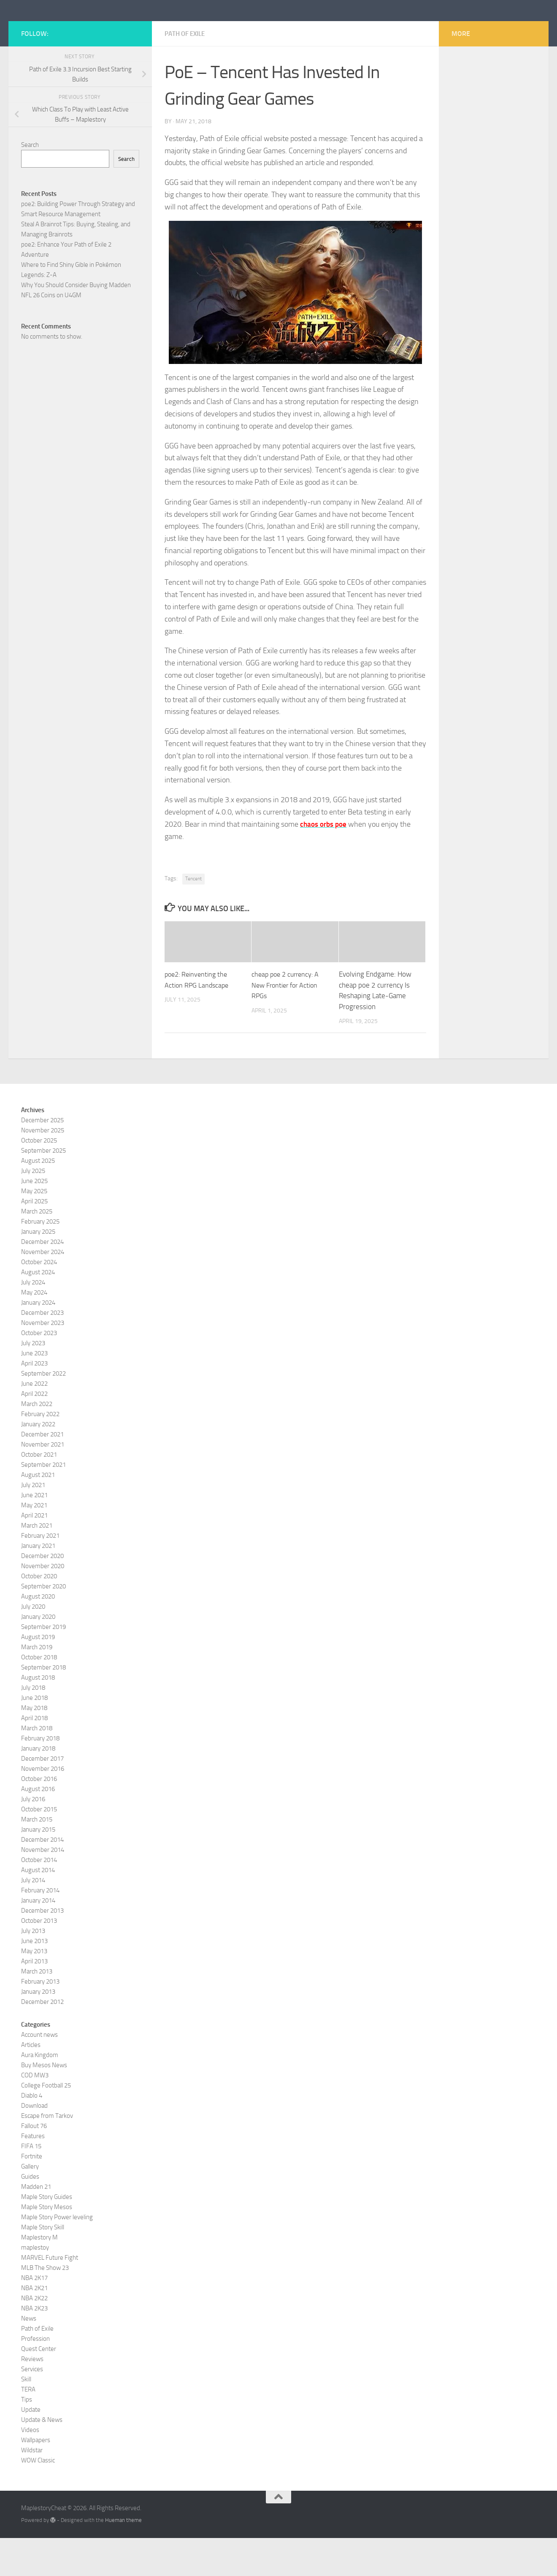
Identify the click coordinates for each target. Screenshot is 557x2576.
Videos (30, 2468)
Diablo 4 (31, 2133)
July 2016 (33, 1837)
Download (34, 2143)
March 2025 (36, 1249)
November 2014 (42, 1888)
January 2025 (38, 1269)
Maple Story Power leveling (57, 2255)
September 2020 (43, 1624)
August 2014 (38, 1908)
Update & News (41, 2458)
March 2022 (36, 1442)
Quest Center (38, 2387)
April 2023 (34, 1401)
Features (33, 2174)
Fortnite (31, 2194)
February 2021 (40, 1573)
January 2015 (38, 1867)
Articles (31, 2083)
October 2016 (39, 1817)
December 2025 (42, 1158)
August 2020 (38, 1634)
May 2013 (34, 1989)
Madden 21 (36, 2225)
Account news (39, 2073)
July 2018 (33, 1725)
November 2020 (42, 1604)
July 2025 (33, 1209)
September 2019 (43, 1665)
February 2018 (40, 1776)
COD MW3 (35, 2113)
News (28, 2356)
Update (31, 2447)
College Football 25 (46, 2123)
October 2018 (39, 1695)
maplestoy (35, 2285)
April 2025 (34, 1239)
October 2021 (39, 1492)
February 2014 (40, 1928)
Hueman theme (123, 2558)
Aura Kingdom (39, 2093)
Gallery (30, 2204)
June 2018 (34, 1736)
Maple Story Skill (42, 2265)
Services (32, 2407)
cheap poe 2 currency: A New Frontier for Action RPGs (287, 1023)
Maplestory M (39, 2275)
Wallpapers (35, 2478)
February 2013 (40, 2019)
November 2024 (42, 1290)
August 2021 (38, 1513)
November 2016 (42, 1807)
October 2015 (39, 1847)
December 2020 (42, 1594)
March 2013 (36, 2009)
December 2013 (42, 1948)
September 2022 (43, 1411)
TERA (28, 2427)
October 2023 (39, 1371)
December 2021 (42, 1472)
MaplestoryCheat (84, 29)
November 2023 (42, 1361)
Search (30, 183)
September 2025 (43, 1188)
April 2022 (34, 1432)
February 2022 (40, 1452)
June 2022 (34, 1421)
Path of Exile (186, 72)
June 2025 (34, 1219)
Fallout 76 (34, 2164)
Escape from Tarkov (47, 2154)
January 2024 (38, 1340)
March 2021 (36, 1563)
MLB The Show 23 (45, 2306)
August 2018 (38, 1715)
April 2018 (34, 1756)
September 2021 (43, 1503)
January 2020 (38, 1655)
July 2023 (33, 1381)
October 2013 (39, 1959)
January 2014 (38, 1938)
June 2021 (34, 1533)
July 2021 (33, 1523)
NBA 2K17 (34, 2316)
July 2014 (33, 1918)
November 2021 (42, 1482)
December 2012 (42, 2040)
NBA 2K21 (34, 2326)
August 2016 (38, 1827)
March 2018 (36, 1766)
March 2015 (36, 1857)
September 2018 (43, 1705)
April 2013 (34, 1999)
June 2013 (34, 1979)
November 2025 (42, 1168)
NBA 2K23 (34, 2346)
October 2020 (39, 1614)
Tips (26, 2437)
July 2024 (33, 1320)
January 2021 (38, 1584)
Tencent (193, 917)
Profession (35, 2377)
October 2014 (39, 1898)
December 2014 (42, 1877)
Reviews (32, 2397)
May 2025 (34, 1229)
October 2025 (39, 1178)
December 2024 (42, 1280)
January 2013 (38, 2029)
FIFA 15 (31, 2184)
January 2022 (38, 1462)
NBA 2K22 (34, 2336)
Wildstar (32, 2488)
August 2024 (38, 1310)
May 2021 (34, 1543)
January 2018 (38, 1786)
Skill (26, 2417)
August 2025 (38, 1198)
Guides (30, 2214)
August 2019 (38, 1675)
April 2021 (34, 1553)
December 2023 (42, 1351)
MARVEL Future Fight (49, 2295)
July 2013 (33, 1969)
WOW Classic (38, 2498)
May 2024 (34, 1330)
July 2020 (33, 1644)
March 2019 (36, 1685)
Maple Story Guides (46, 2235)
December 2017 (42, 1796)
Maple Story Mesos (46, 2245)
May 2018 (34, 1746)
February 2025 (40, 1259)
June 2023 (34, 1391)
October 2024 (39, 1300)
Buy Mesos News (44, 2103)
